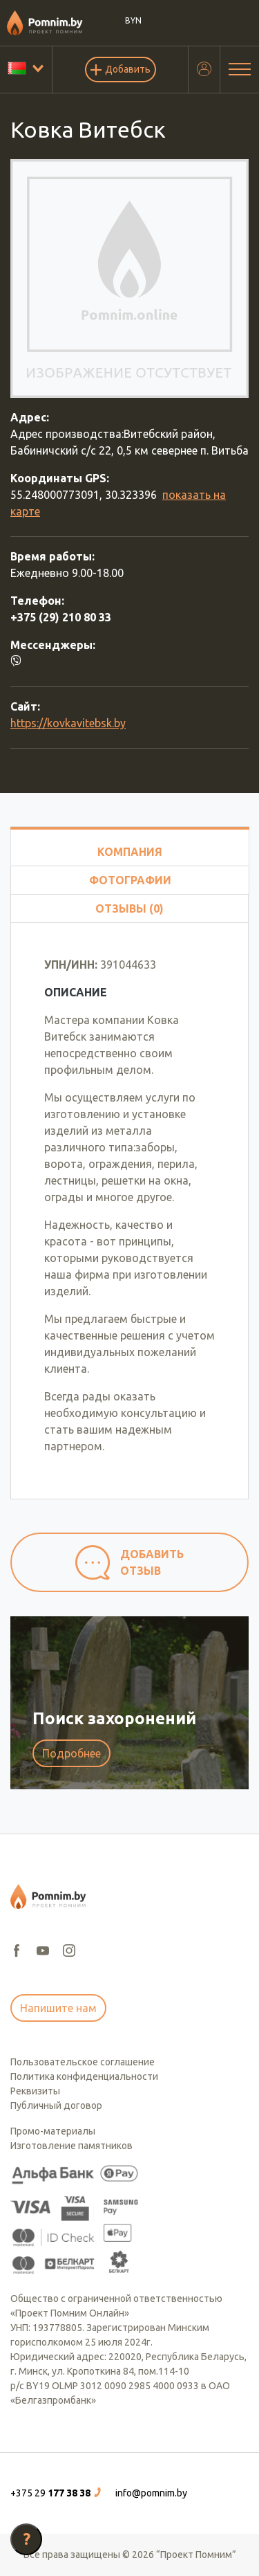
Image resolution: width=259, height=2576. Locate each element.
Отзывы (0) (129, 908)
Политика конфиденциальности (84, 2076)
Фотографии (130, 880)
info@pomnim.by (151, 2493)
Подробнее (71, 1753)
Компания (129, 852)
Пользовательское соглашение (82, 2061)
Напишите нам (58, 2008)
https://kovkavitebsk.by (68, 723)
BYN (134, 20)
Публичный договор (56, 2105)
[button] (57, 2493)
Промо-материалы (52, 2131)
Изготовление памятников (71, 2145)
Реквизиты (35, 2091)
